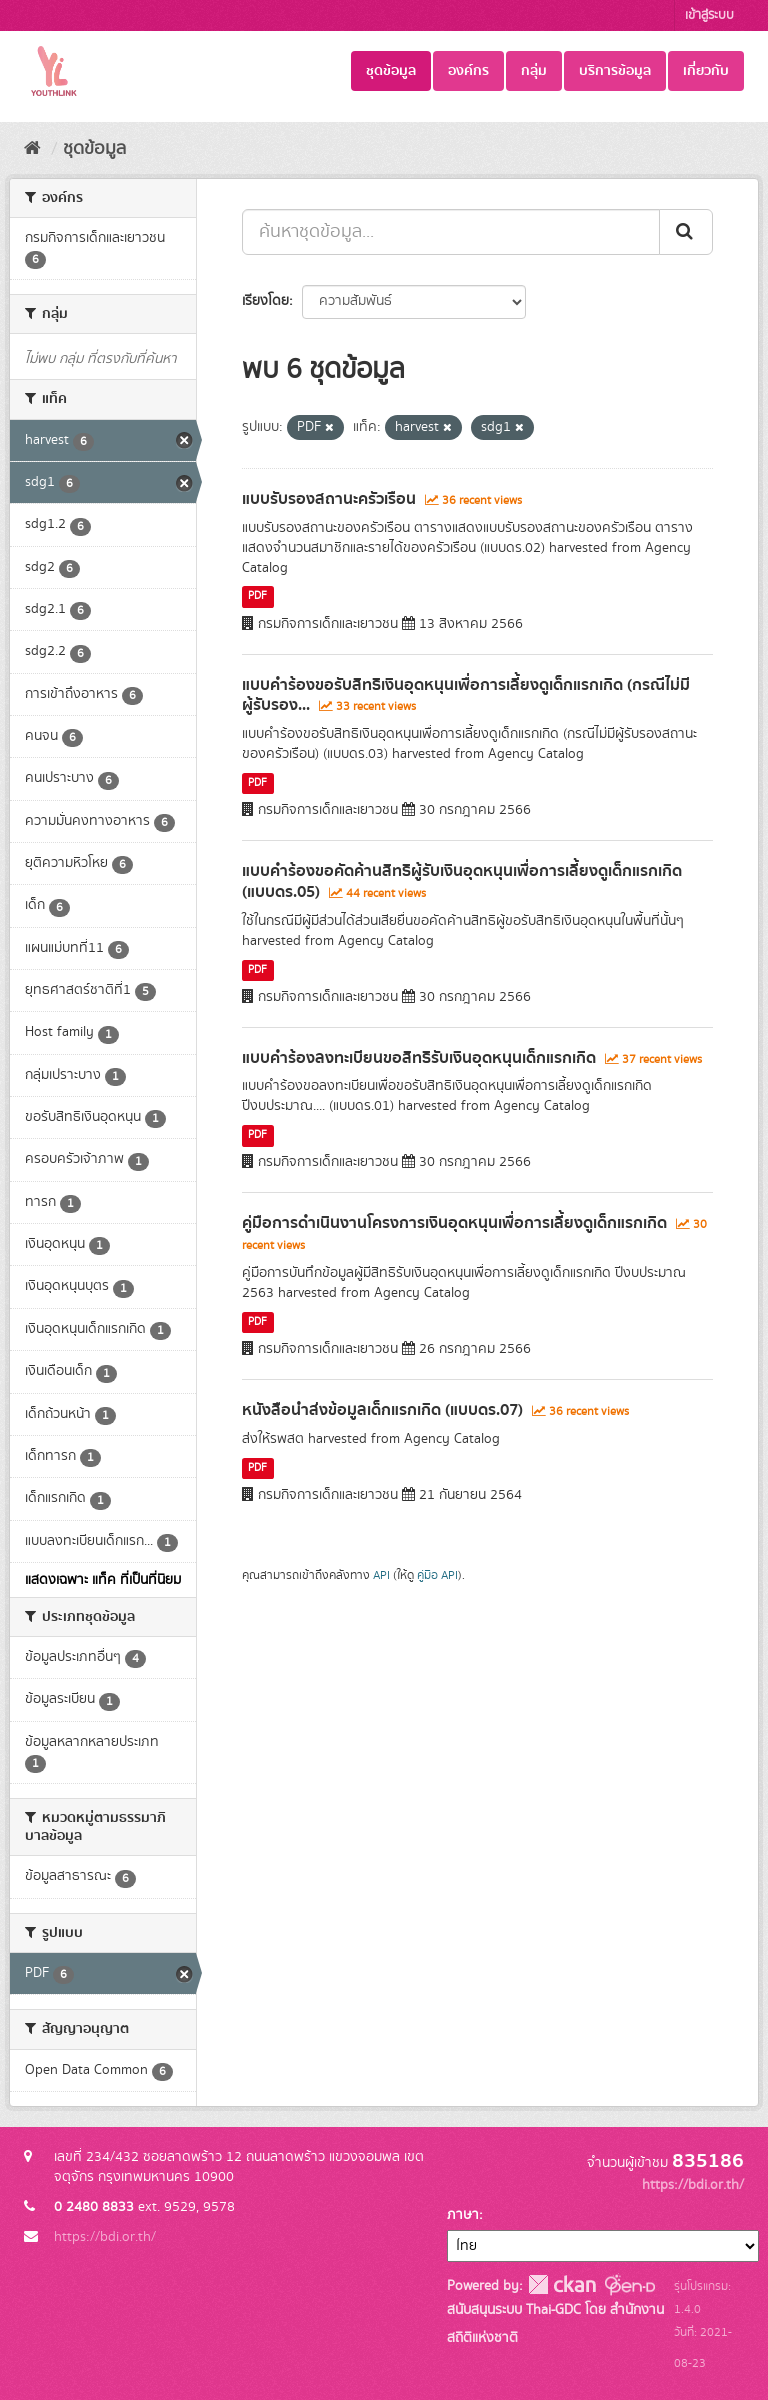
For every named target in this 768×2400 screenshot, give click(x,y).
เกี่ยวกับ (706, 71)
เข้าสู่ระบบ (709, 15)
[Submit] (686, 232)
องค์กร (468, 71)
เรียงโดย (265, 301)
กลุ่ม (534, 71)
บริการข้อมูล (615, 71)
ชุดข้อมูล (391, 71)
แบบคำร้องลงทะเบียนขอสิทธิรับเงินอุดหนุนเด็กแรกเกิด (419, 1058)
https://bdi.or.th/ (105, 2237)
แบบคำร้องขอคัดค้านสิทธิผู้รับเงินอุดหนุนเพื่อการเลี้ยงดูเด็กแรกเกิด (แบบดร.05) (462, 881)
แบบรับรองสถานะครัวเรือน (329, 499)
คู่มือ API (437, 1575)
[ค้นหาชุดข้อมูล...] (451, 232)
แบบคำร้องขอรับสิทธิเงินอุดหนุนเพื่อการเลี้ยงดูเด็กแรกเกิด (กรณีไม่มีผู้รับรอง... (466, 695)
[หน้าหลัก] (32, 149)
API (381, 1575)
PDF (257, 597)
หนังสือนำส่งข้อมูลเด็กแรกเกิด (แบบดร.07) (382, 1410)
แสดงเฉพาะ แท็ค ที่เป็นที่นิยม (103, 1580)
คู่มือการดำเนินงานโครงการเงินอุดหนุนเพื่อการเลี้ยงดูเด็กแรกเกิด (454, 1223)
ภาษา (463, 2215)
